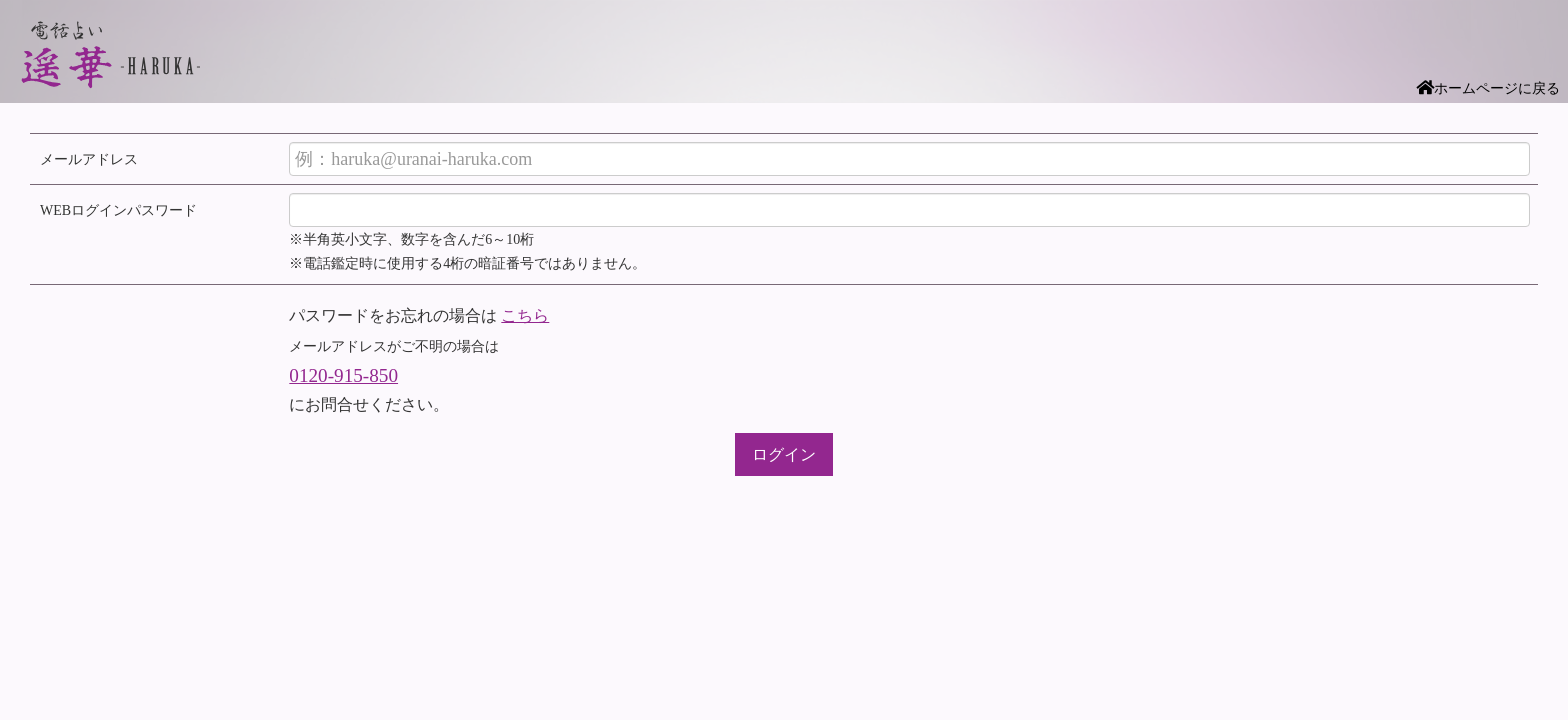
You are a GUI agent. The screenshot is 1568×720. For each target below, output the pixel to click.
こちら (525, 315)
